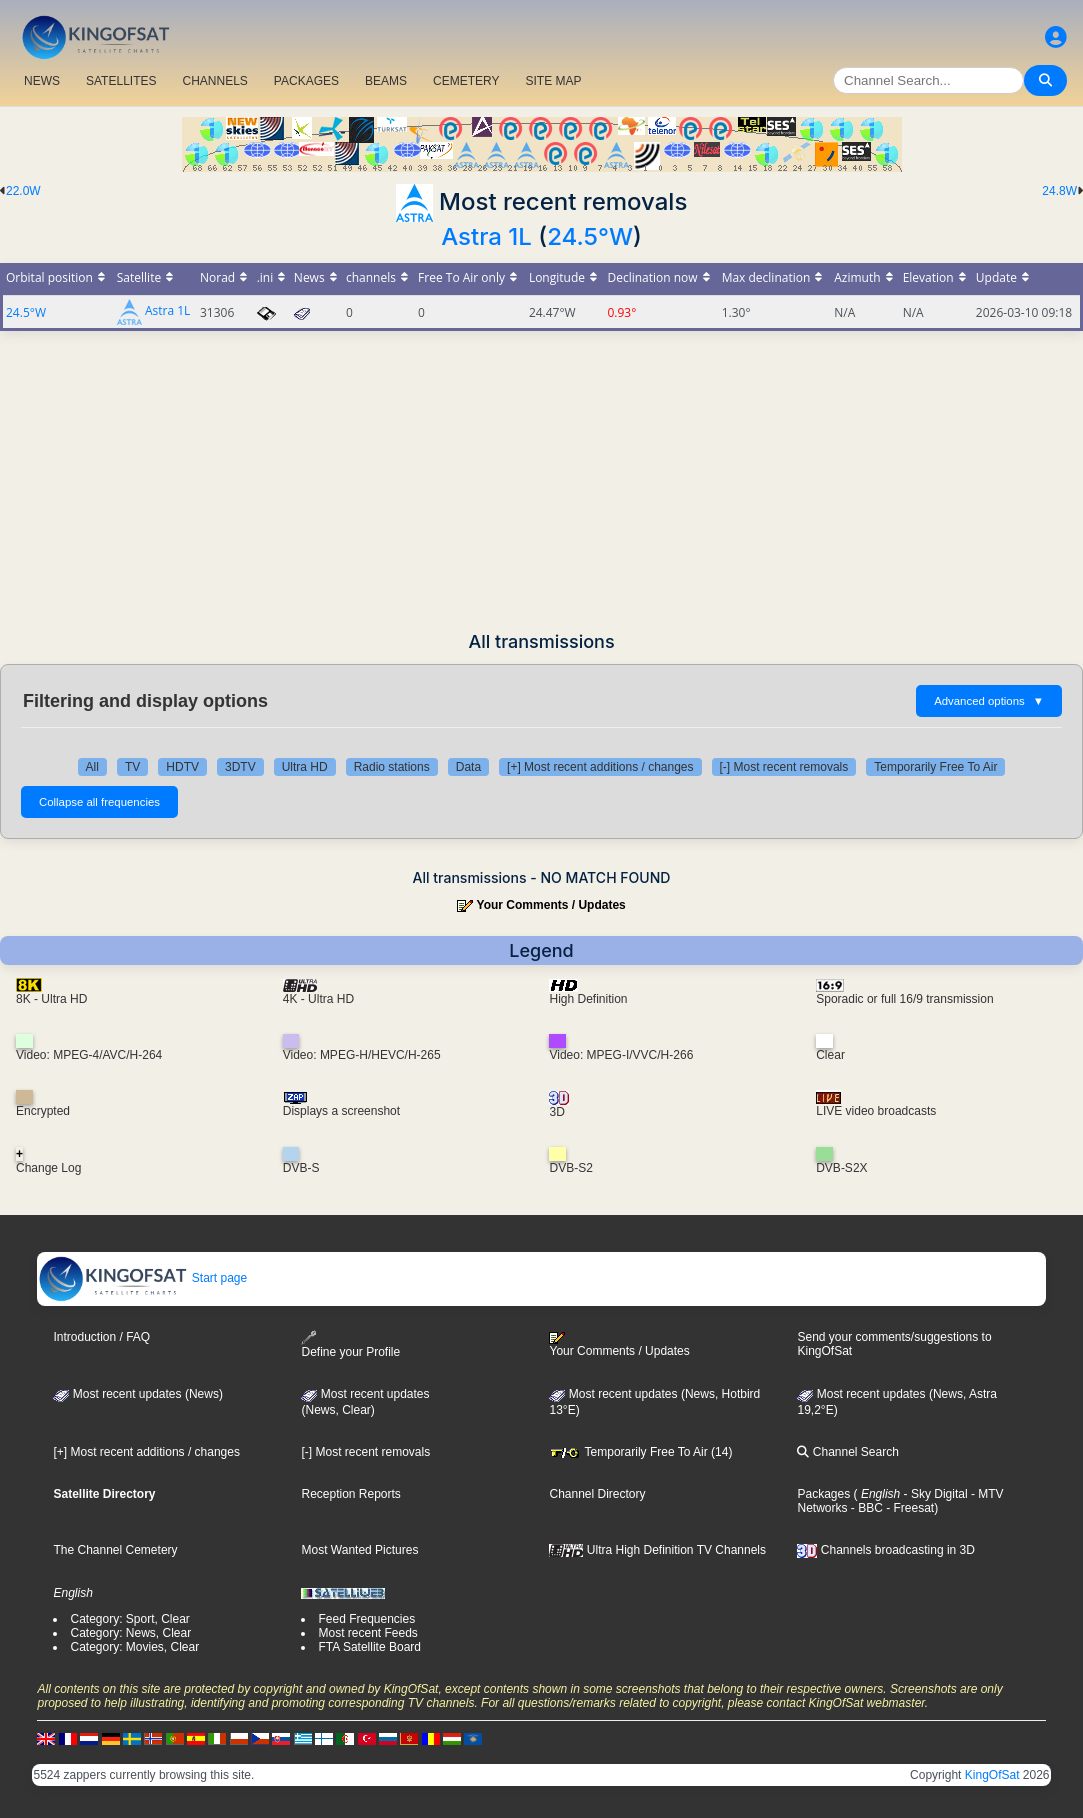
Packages (823, 1494)
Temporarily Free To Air (935, 767)
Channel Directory (597, 1494)
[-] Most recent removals (784, 767)
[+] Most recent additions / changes (600, 767)
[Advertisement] (541, 481)
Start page (142, 1278)
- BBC (865, 1508)
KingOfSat (992, 1775)
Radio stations (392, 767)
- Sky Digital (933, 1494)
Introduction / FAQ (101, 1337)
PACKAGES (306, 81)
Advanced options (989, 701)
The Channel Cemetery (115, 1550)
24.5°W (590, 236)
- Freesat (908, 1508)
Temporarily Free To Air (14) (640, 1452)
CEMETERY (466, 81)
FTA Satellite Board (369, 1647)
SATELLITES (121, 81)
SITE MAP (553, 81)
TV (132, 767)
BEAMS (386, 81)
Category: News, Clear (130, 1633)
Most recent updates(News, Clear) (365, 1402)
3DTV (240, 767)
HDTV (182, 767)
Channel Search (847, 1452)
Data (468, 767)
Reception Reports (350, 1494)
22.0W (23, 191)
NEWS (42, 81)
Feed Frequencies (366, 1619)
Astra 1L (486, 236)
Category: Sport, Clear (129, 1619)
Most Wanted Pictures (359, 1550)
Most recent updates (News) (137, 1394)
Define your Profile (350, 1344)
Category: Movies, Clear (134, 1647)
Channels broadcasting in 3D (885, 1550)
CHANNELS (214, 81)
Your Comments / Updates (551, 905)
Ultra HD (305, 767)
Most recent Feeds (367, 1633)
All (92, 767)
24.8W (1059, 191)
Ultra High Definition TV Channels (657, 1550)
